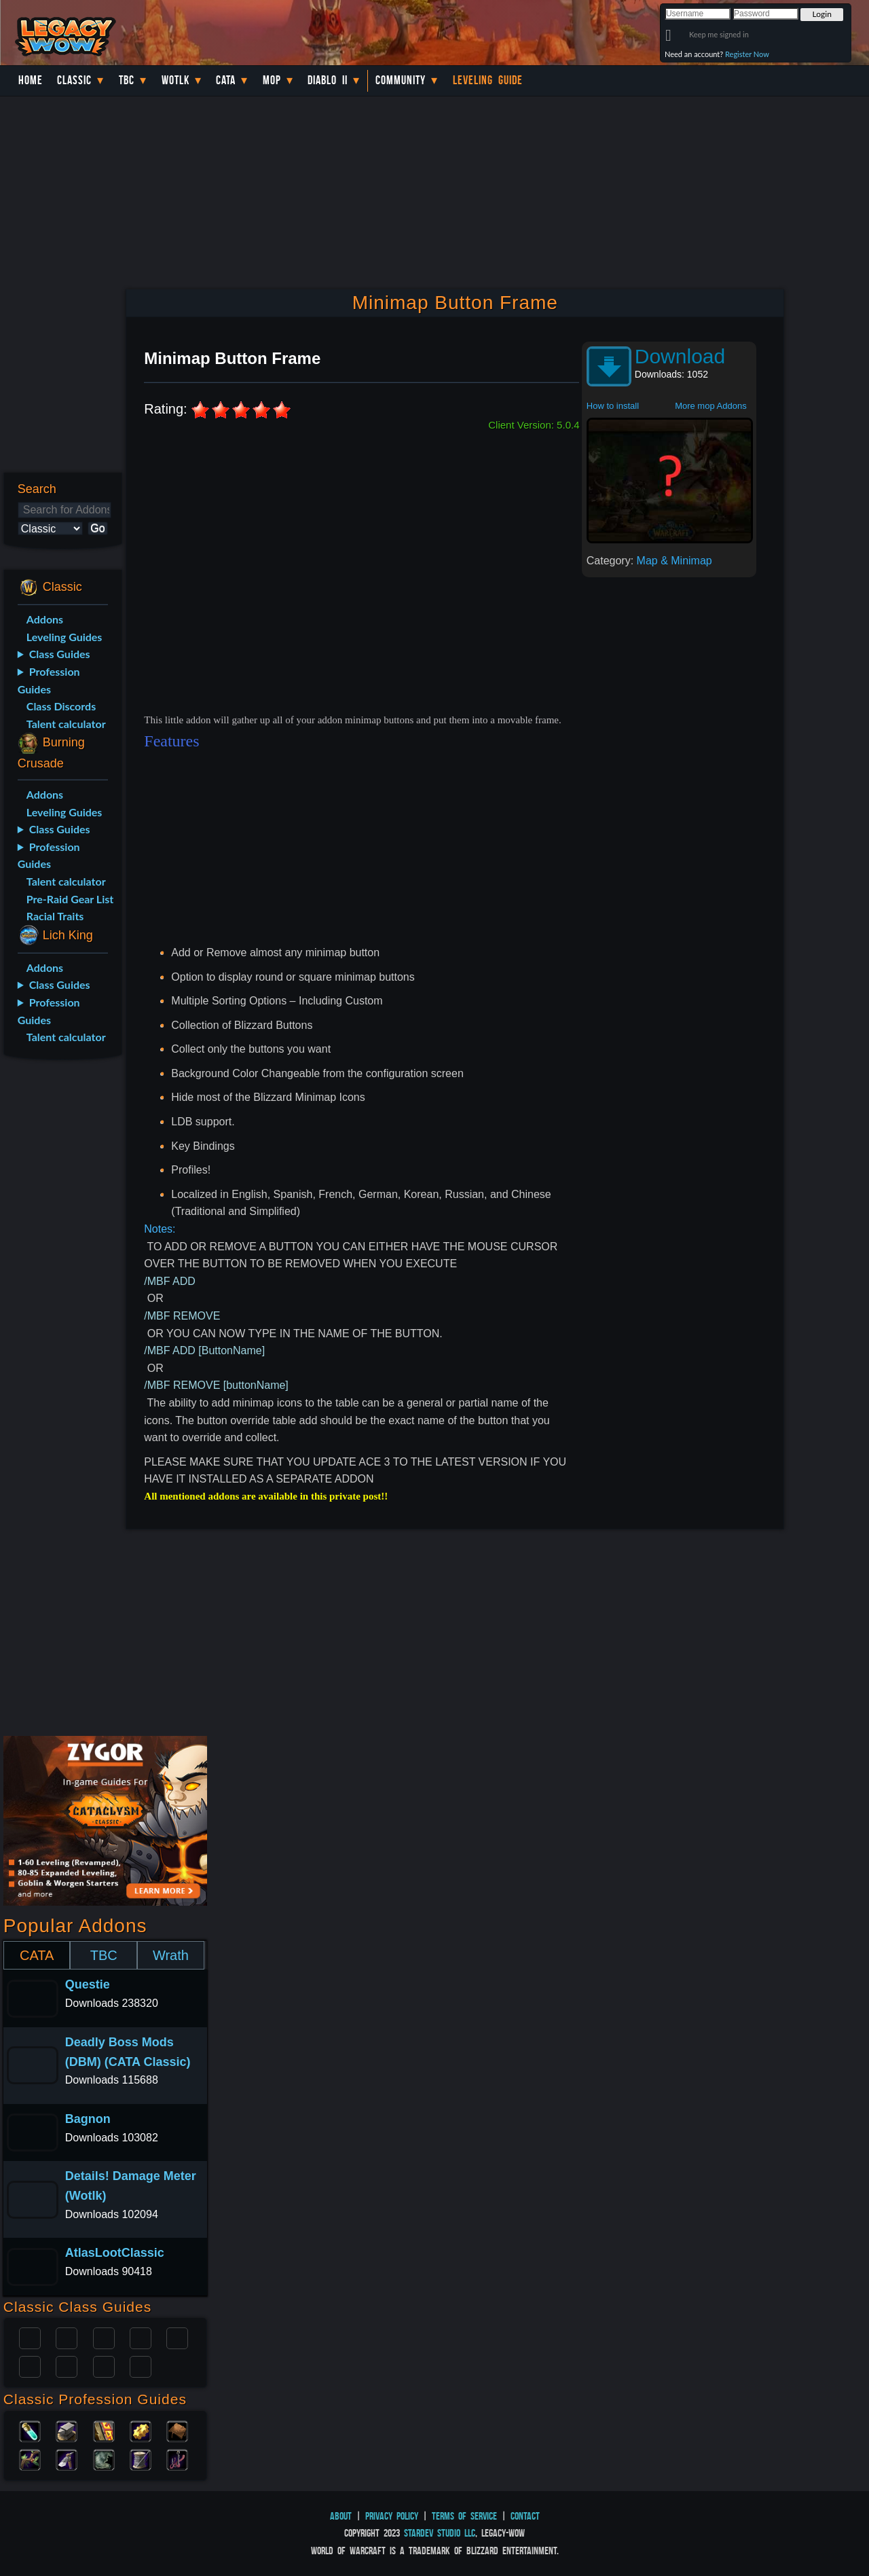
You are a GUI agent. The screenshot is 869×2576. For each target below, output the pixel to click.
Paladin (30, 2337)
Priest (104, 2337)
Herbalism (30, 2458)
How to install (613, 406)
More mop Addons (711, 406)
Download (680, 356)
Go (97, 528)
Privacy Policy (391, 2516)
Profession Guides (49, 680)
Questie (87, 1984)
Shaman (104, 2365)
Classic (74, 80)
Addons (44, 619)
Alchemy (30, 2430)
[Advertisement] (60, 1284)
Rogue (30, 2365)
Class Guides (59, 653)
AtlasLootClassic (114, 2253)
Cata (226, 80)
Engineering (140, 2430)
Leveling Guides (64, 636)
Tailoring (140, 2458)
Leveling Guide (488, 80)
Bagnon (88, 2119)
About (341, 2516)
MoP (272, 80)
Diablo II (328, 80)
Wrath (171, 1955)
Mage (66, 2365)
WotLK (175, 80)
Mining (66, 2458)
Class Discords (61, 706)
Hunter (140, 2365)
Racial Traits (55, 915)
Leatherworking (177, 2430)
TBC (126, 80)
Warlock (177, 2337)
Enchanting (104, 2430)
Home (30, 80)
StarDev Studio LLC (439, 2533)
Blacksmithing (66, 2430)
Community (400, 80)
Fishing (177, 2458)
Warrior (140, 2337)
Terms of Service (464, 2516)
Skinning (104, 2458)
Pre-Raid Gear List (69, 898)
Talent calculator (66, 723)
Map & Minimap (674, 560)
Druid (66, 2337)
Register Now (747, 54)
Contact (525, 2516)
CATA (37, 1955)
